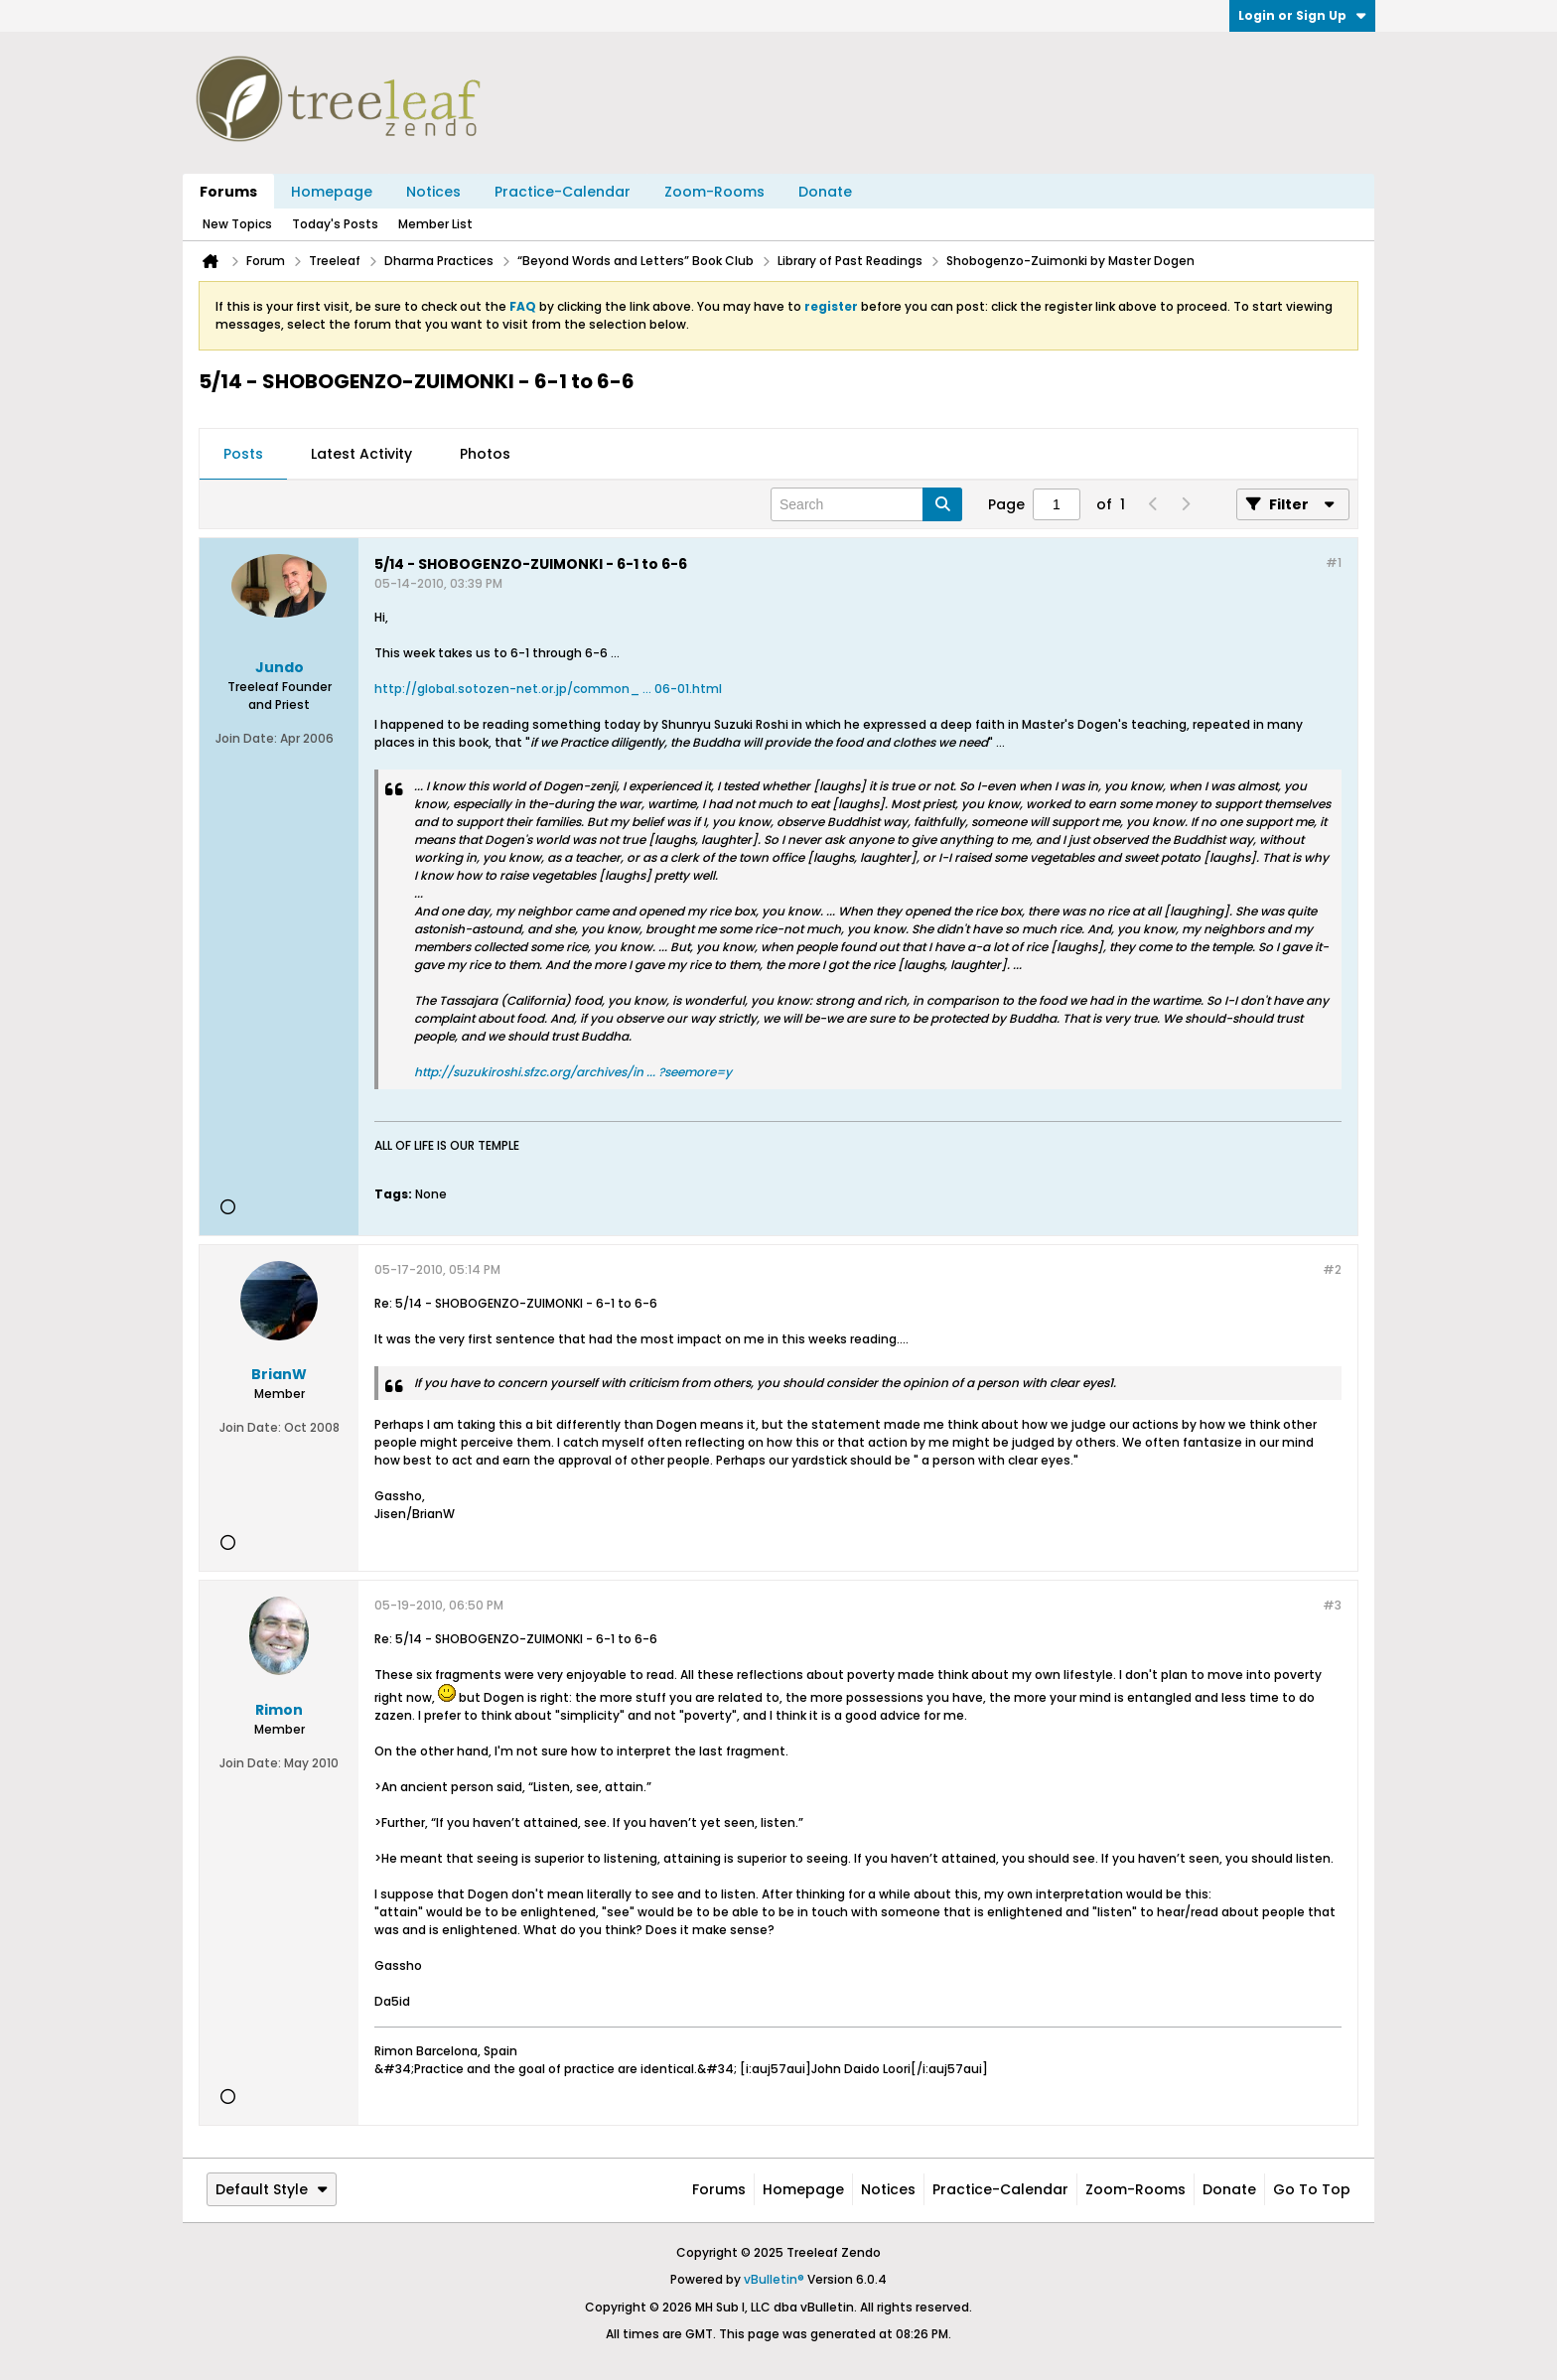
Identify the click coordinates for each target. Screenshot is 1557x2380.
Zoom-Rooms (714, 192)
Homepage (331, 192)
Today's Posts (335, 223)
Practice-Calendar (563, 192)
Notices (433, 192)
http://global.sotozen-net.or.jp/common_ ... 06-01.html (548, 688)
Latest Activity (361, 454)
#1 (1334, 562)
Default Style (271, 2189)
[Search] (866, 504)
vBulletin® (774, 2279)
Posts (243, 454)
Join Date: (246, 738)
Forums (228, 192)
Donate (825, 192)
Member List (435, 223)
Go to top (1311, 2189)
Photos (485, 454)
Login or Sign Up (1302, 15)
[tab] (243, 455)
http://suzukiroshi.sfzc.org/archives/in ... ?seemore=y (573, 1071)
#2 (1332, 1269)
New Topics (237, 223)
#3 (1332, 1605)
